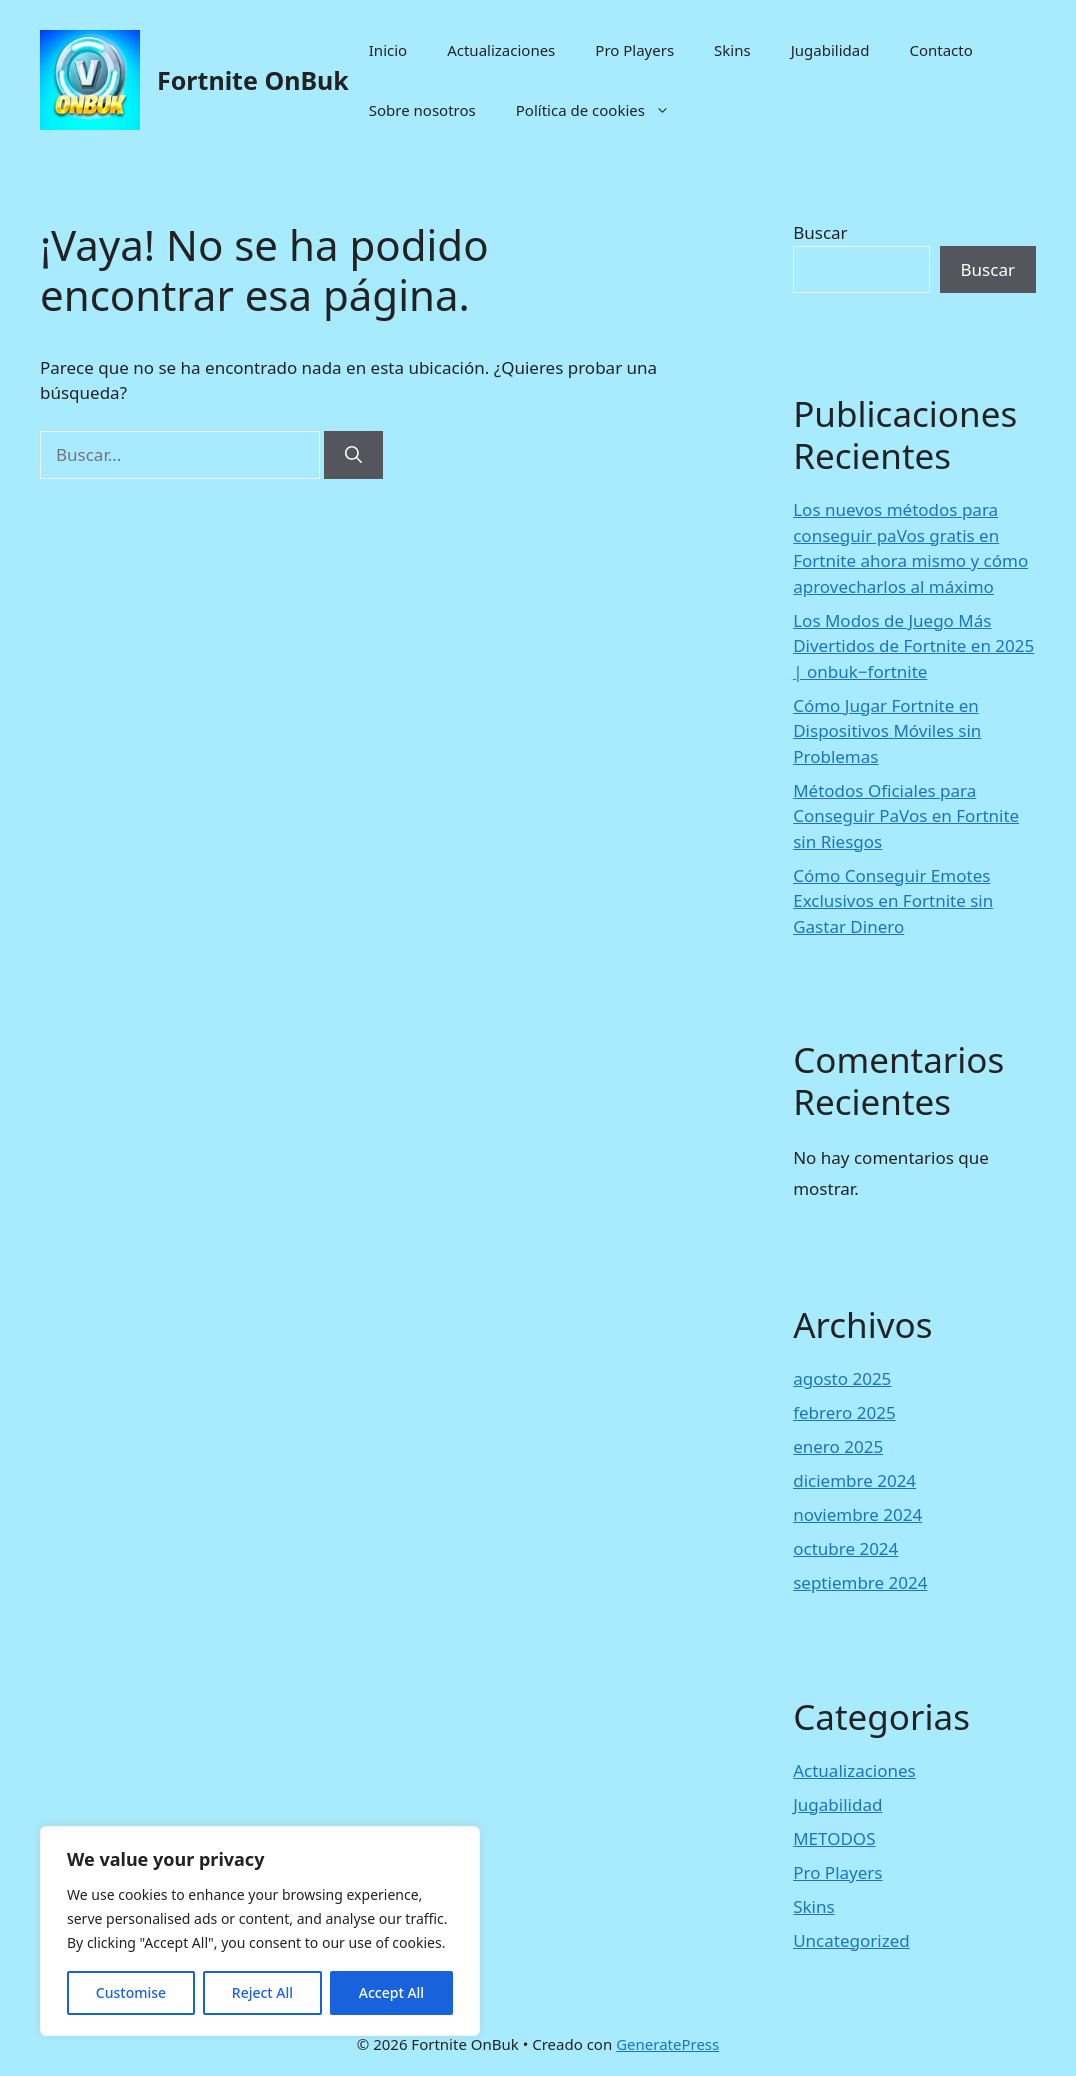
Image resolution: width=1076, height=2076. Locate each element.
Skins (732, 50)
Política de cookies (603, 110)
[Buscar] (353, 455)
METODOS (834, 1838)
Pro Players (634, 50)
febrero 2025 (844, 1412)
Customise (131, 1992)
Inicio (388, 50)
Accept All (391, 1992)
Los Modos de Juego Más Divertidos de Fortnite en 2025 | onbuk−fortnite (913, 646)
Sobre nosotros (422, 110)
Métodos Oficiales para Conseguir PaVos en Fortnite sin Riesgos (906, 816)
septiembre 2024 (860, 1582)
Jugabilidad (830, 50)
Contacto (940, 50)
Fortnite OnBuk (253, 80)
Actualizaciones (501, 50)
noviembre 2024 (857, 1514)
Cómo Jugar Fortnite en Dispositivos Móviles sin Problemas (887, 731)
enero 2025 (838, 1446)
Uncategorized (851, 1940)
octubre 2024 (845, 1548)
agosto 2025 (842, 1378)
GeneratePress (667, 2044)
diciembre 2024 (854, 1480)
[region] (260, 1931)
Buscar (820, 232)
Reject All (262, 1992)
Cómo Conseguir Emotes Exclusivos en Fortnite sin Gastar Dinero (893, 901)
